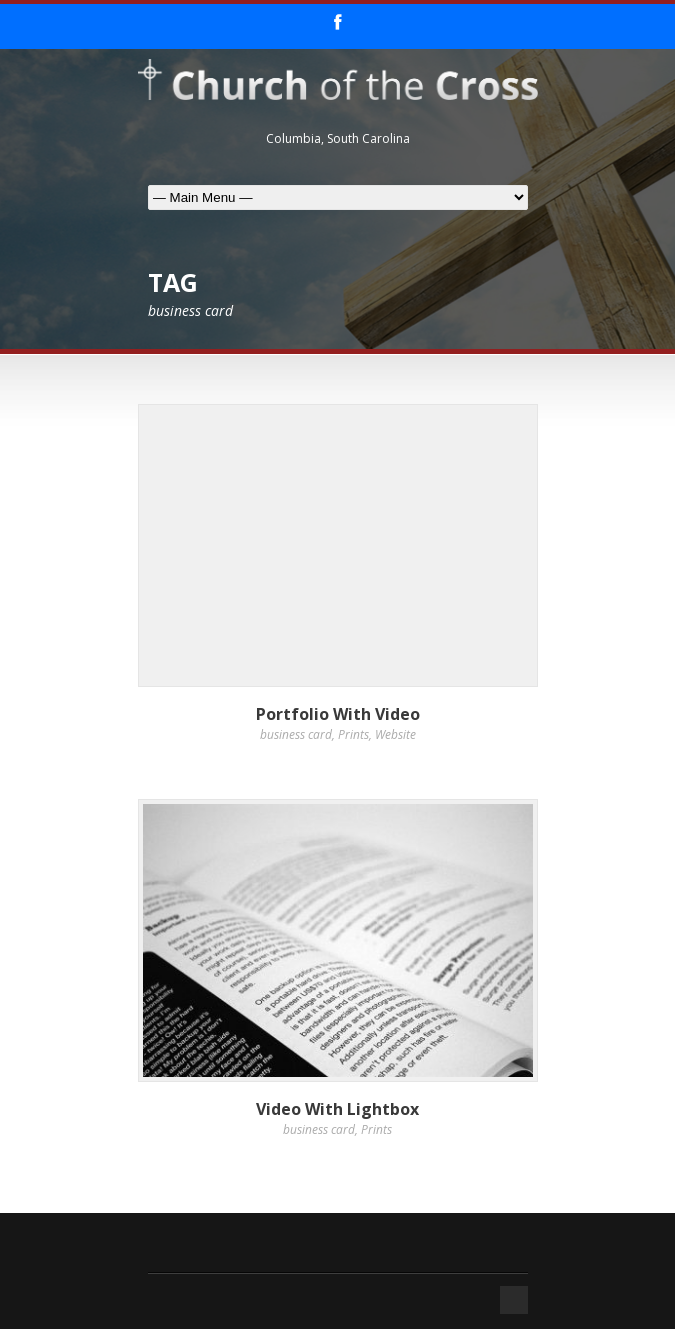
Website (395, 734)
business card (296, 734)
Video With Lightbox (337, 1109)
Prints (353, 734)
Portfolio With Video (338, 714)
